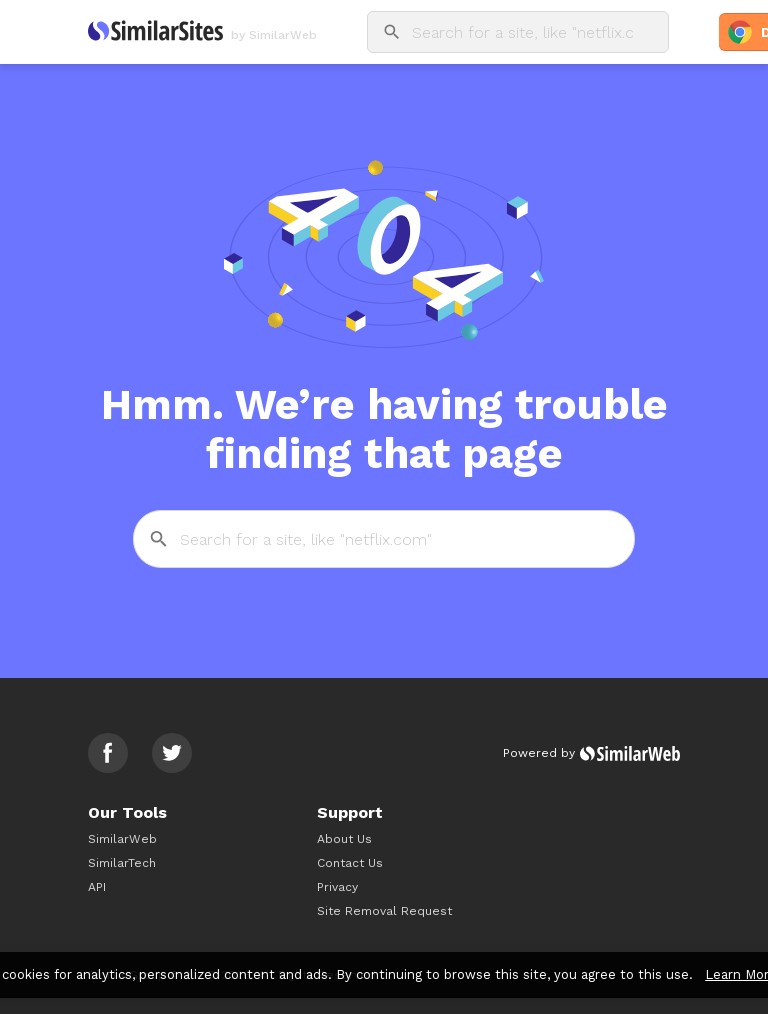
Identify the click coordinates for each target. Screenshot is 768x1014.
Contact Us (350, 863)
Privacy (337, 887)
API (97, 887)
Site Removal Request (384, 911)
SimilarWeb (122, 839)
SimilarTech (122, 863)
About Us (344, 839)
